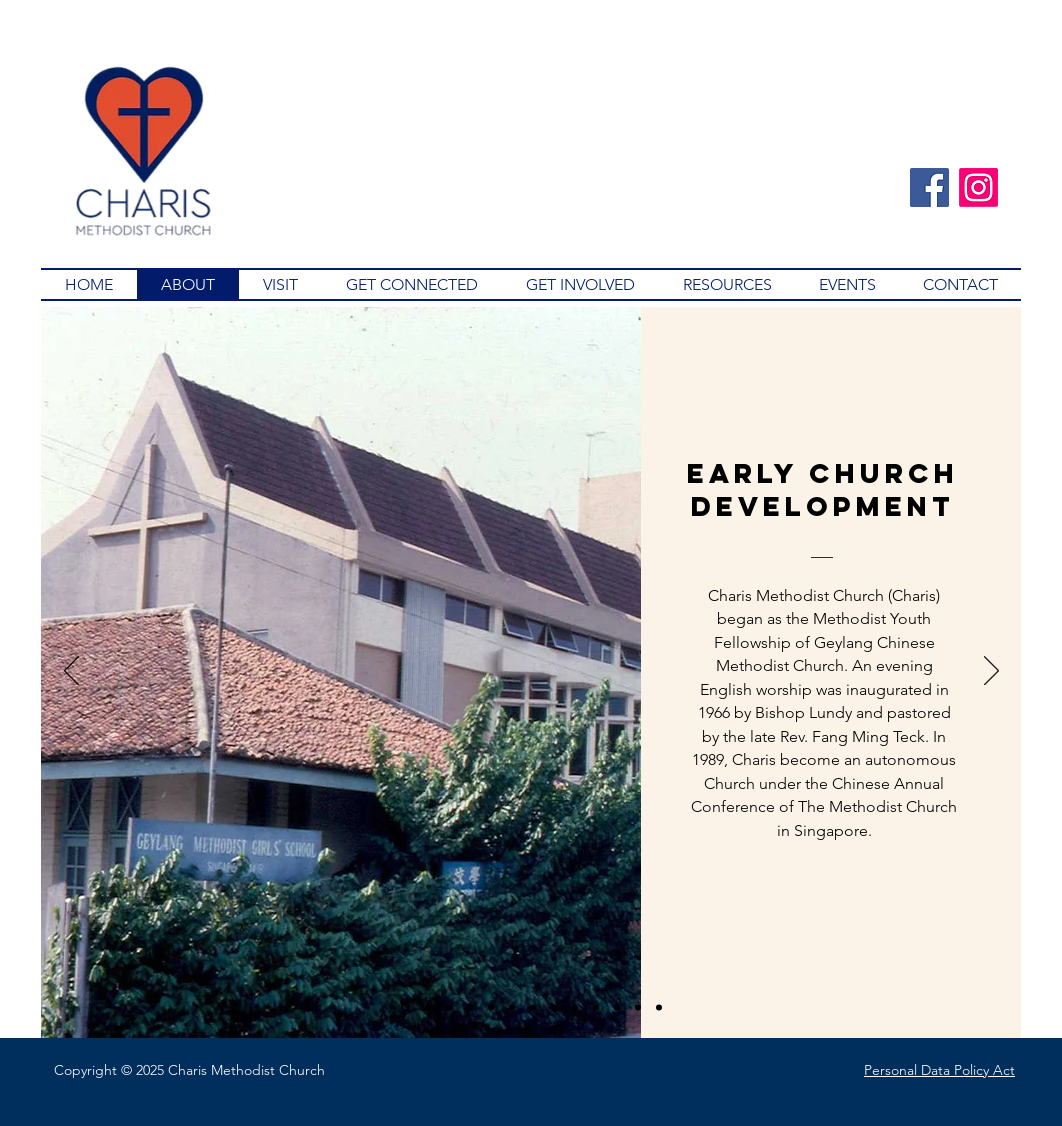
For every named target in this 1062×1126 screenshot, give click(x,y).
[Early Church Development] (405, 1007)
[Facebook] (929, 187)
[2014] (659, 1007)
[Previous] (71, 672)
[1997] (491, 1007)
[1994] (470, 1007)
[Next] (991, 672)
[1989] (428, 1007)
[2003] (554, 1007)
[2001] (533, 1007)
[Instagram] (978, 187)
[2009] (638, 1007)
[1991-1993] (449, 1007)
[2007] (575, 1007)
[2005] (596, 1007)
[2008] (617, 1007)
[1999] (512, 1007)
